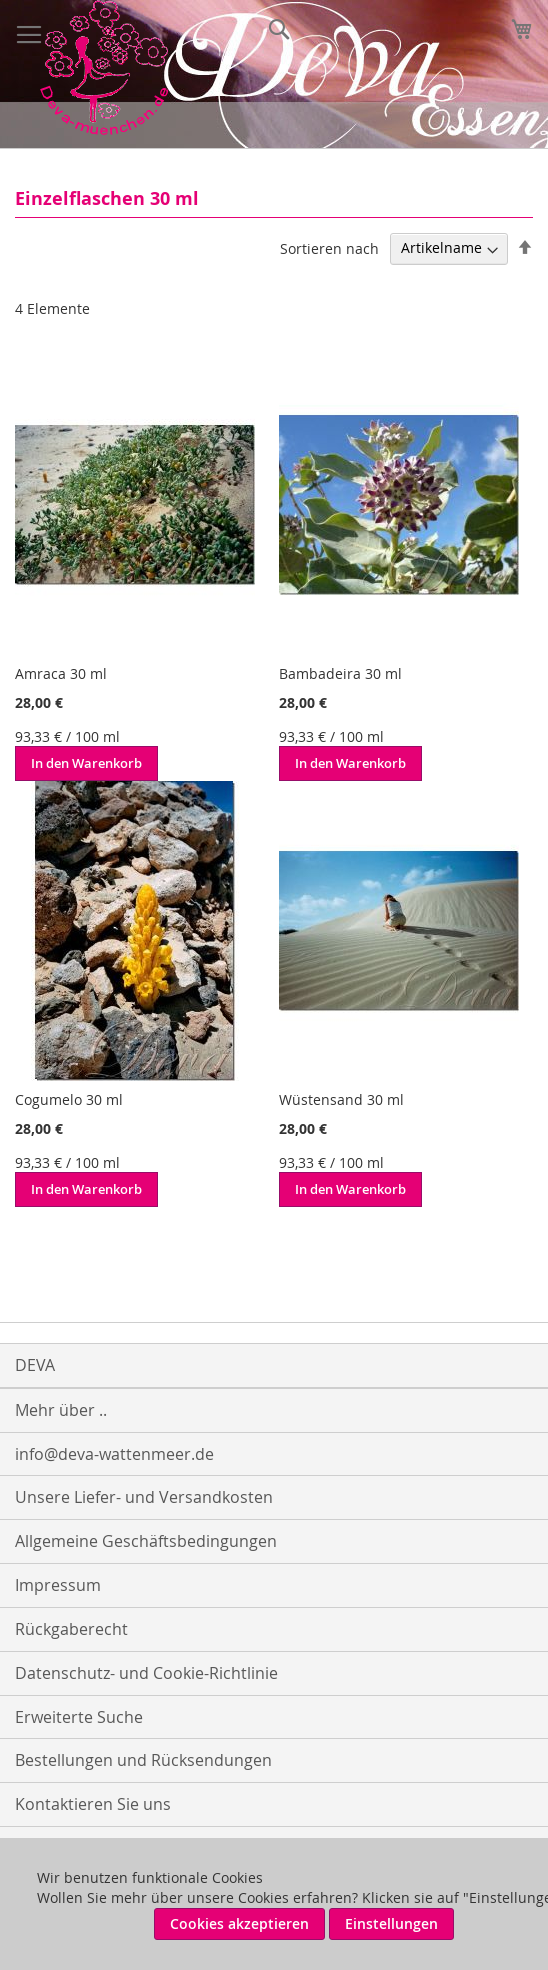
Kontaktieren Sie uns (93, 1804)
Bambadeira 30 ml (340, 673)
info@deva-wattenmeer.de (114, 1454)
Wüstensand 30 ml (341, 1099)
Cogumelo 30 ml (69, 1099)
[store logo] (104, 67)
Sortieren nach (329, 247)
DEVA (35, 1365)
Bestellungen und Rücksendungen (143, 1760)
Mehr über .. (61, 1410)
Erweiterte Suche (79, 1717)
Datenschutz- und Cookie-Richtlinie (146, 1673)
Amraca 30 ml (61, 673)
